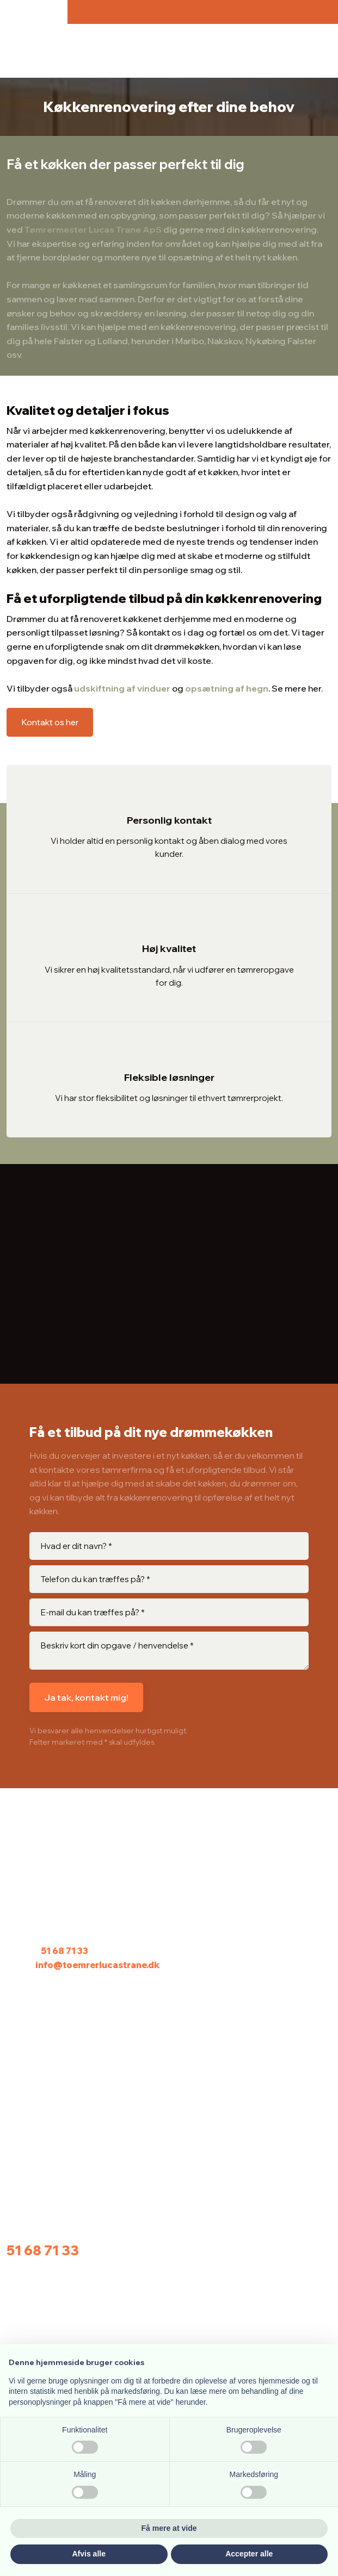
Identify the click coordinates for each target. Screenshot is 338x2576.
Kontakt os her (49, 722)
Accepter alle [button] (249, 2553)
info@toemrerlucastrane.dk (97, 1964)
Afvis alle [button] (89, 2553)
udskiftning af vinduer (122, 688)
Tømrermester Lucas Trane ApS (93, 229)
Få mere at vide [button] (169, 2528)
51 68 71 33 (64, 1950)
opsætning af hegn (226, 688)
